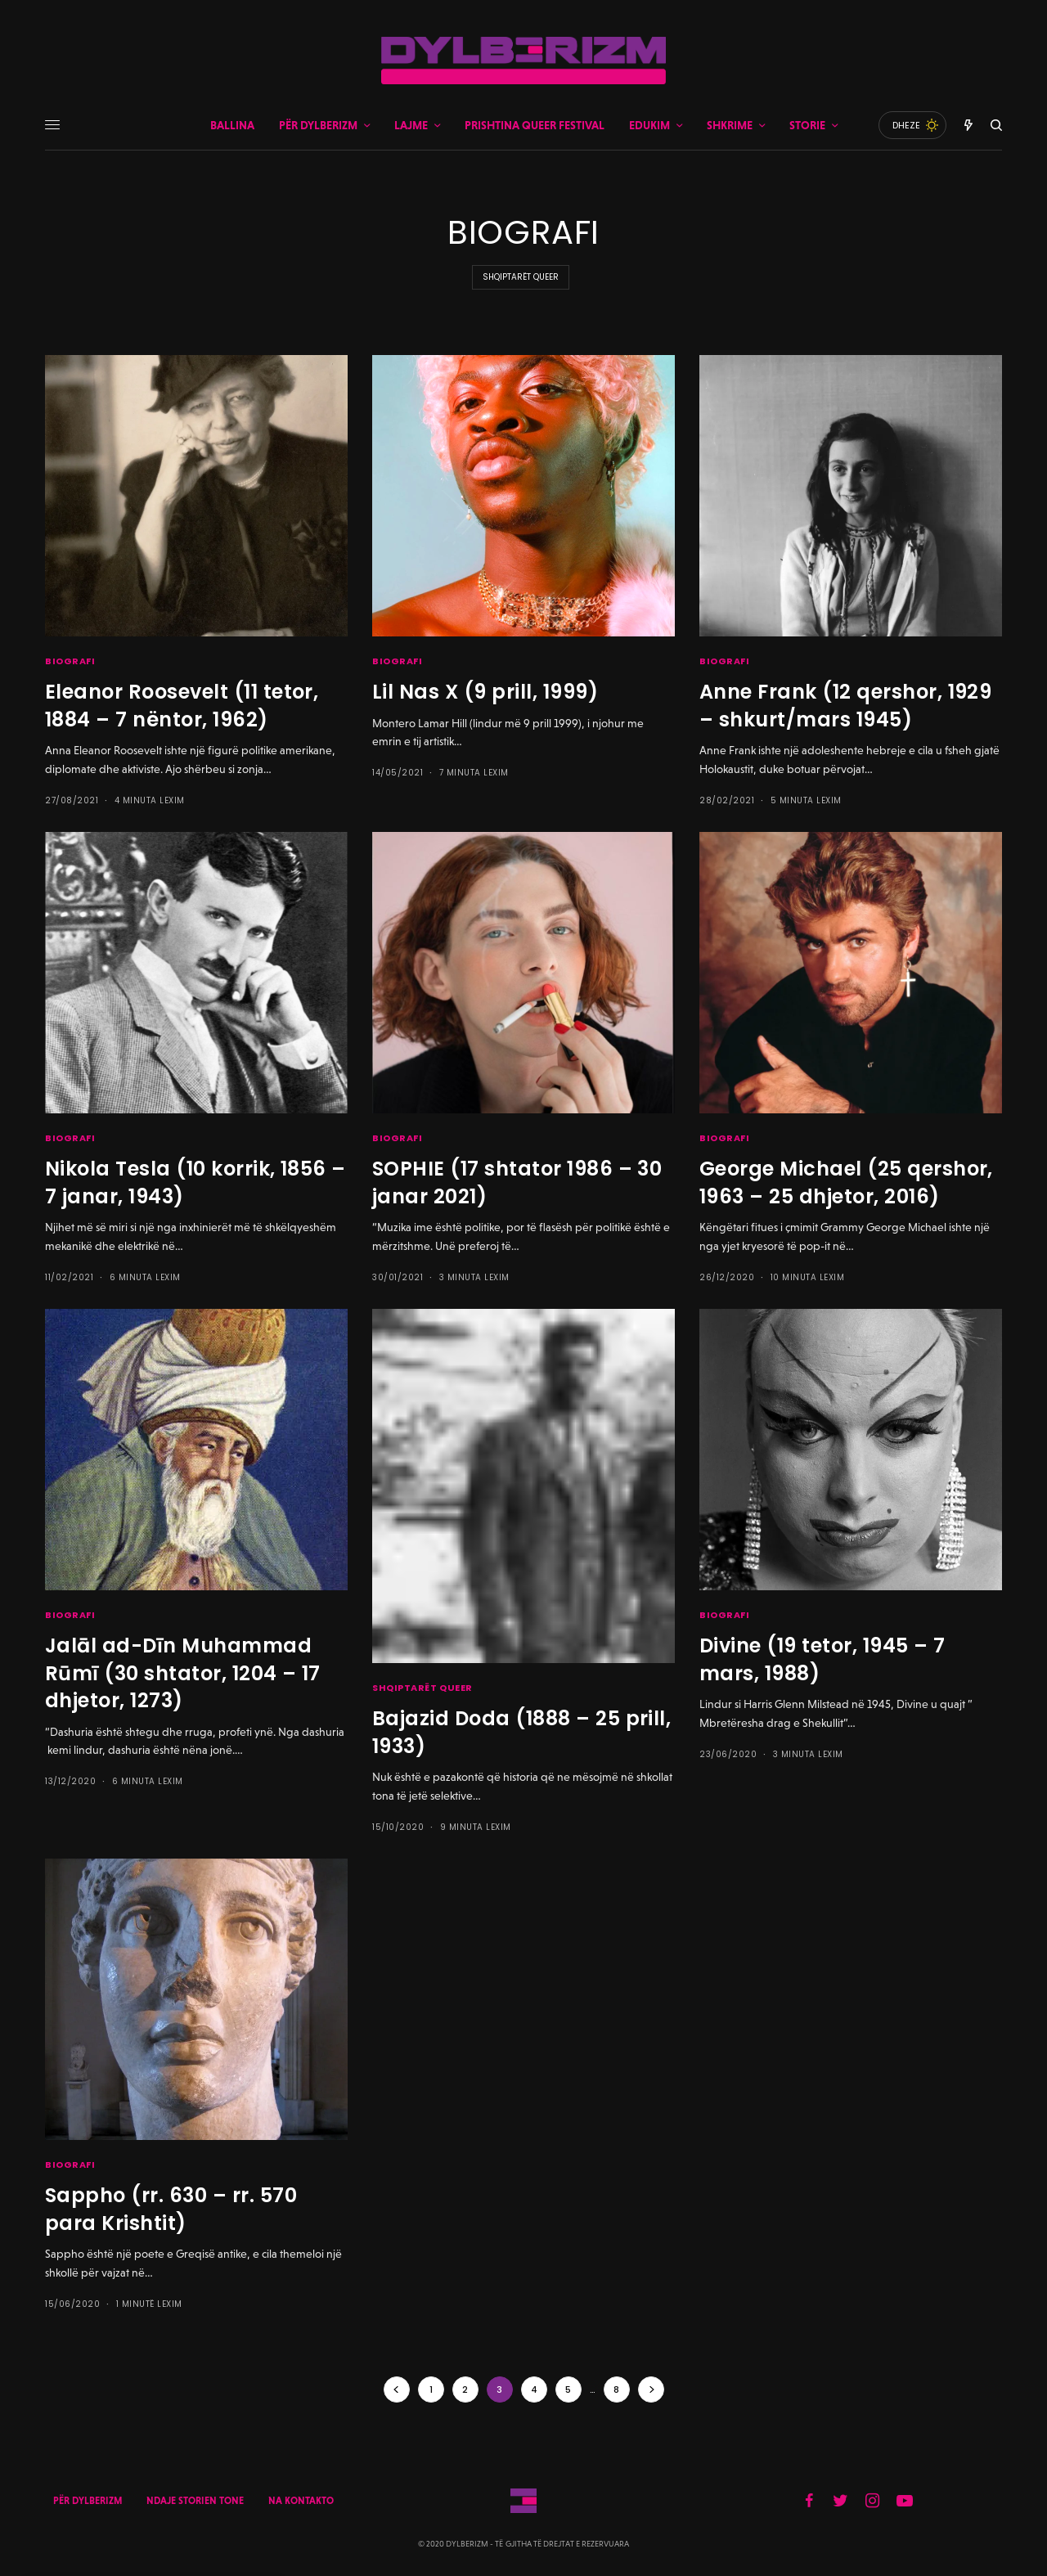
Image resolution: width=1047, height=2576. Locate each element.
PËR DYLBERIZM (87, 2500)
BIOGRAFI (70, 661)
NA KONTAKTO (301, 2500)
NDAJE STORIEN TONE (195, 2500)
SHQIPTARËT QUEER (521, 277)
